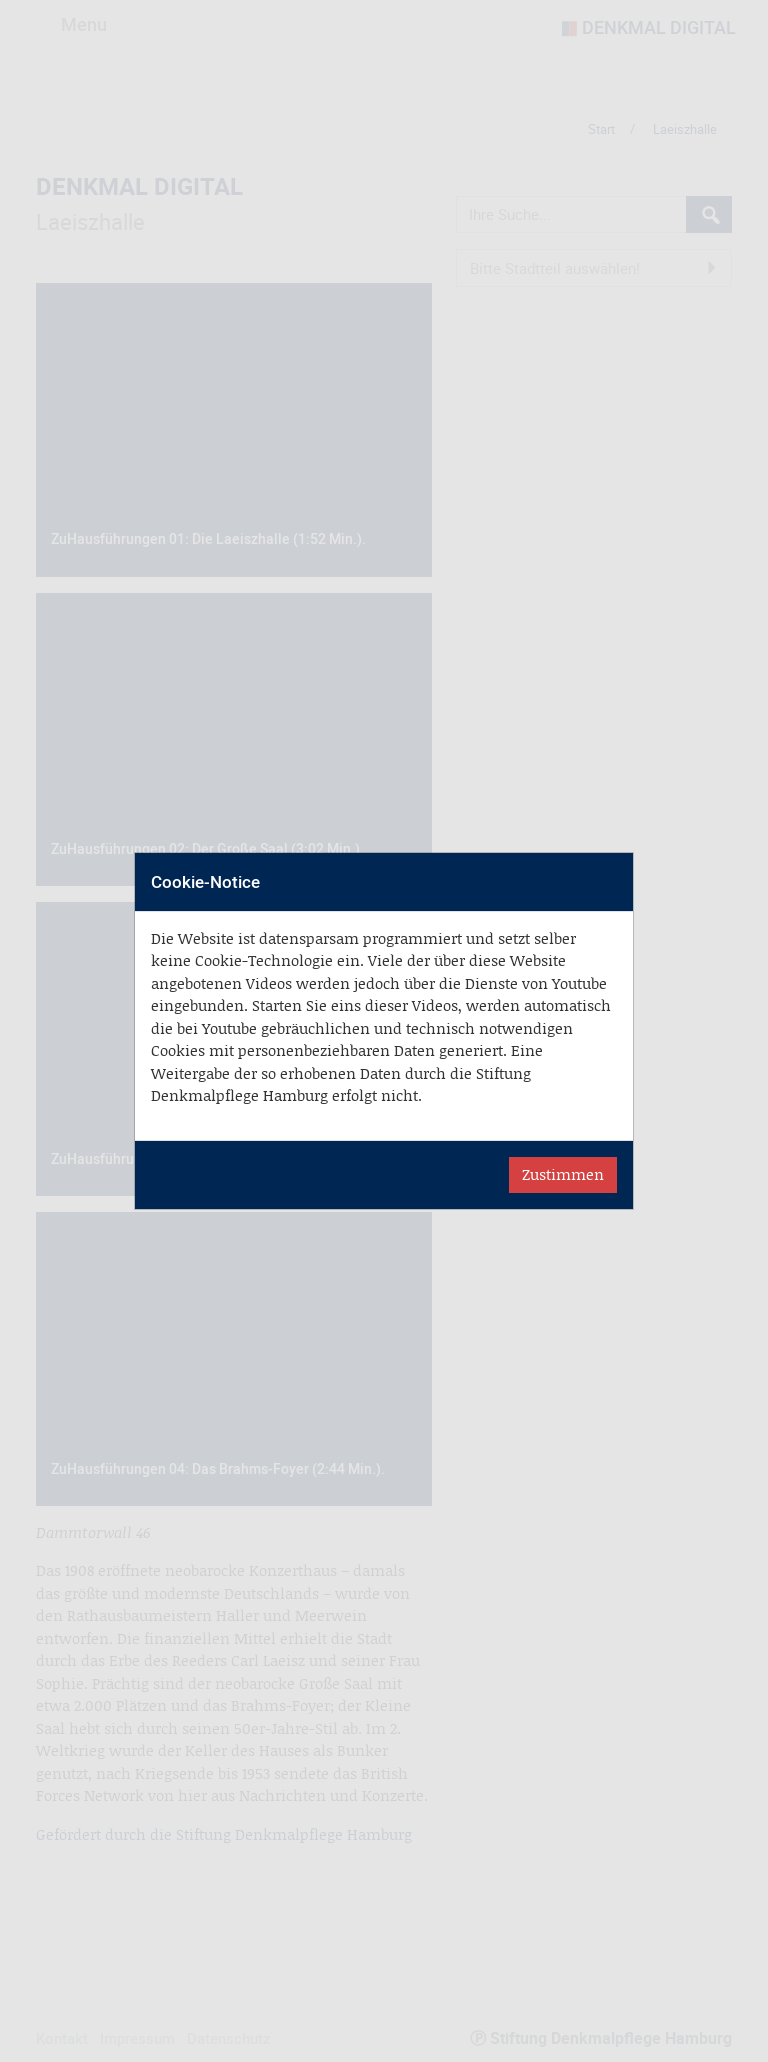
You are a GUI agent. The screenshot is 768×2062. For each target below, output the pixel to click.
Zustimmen (563, 1174)
